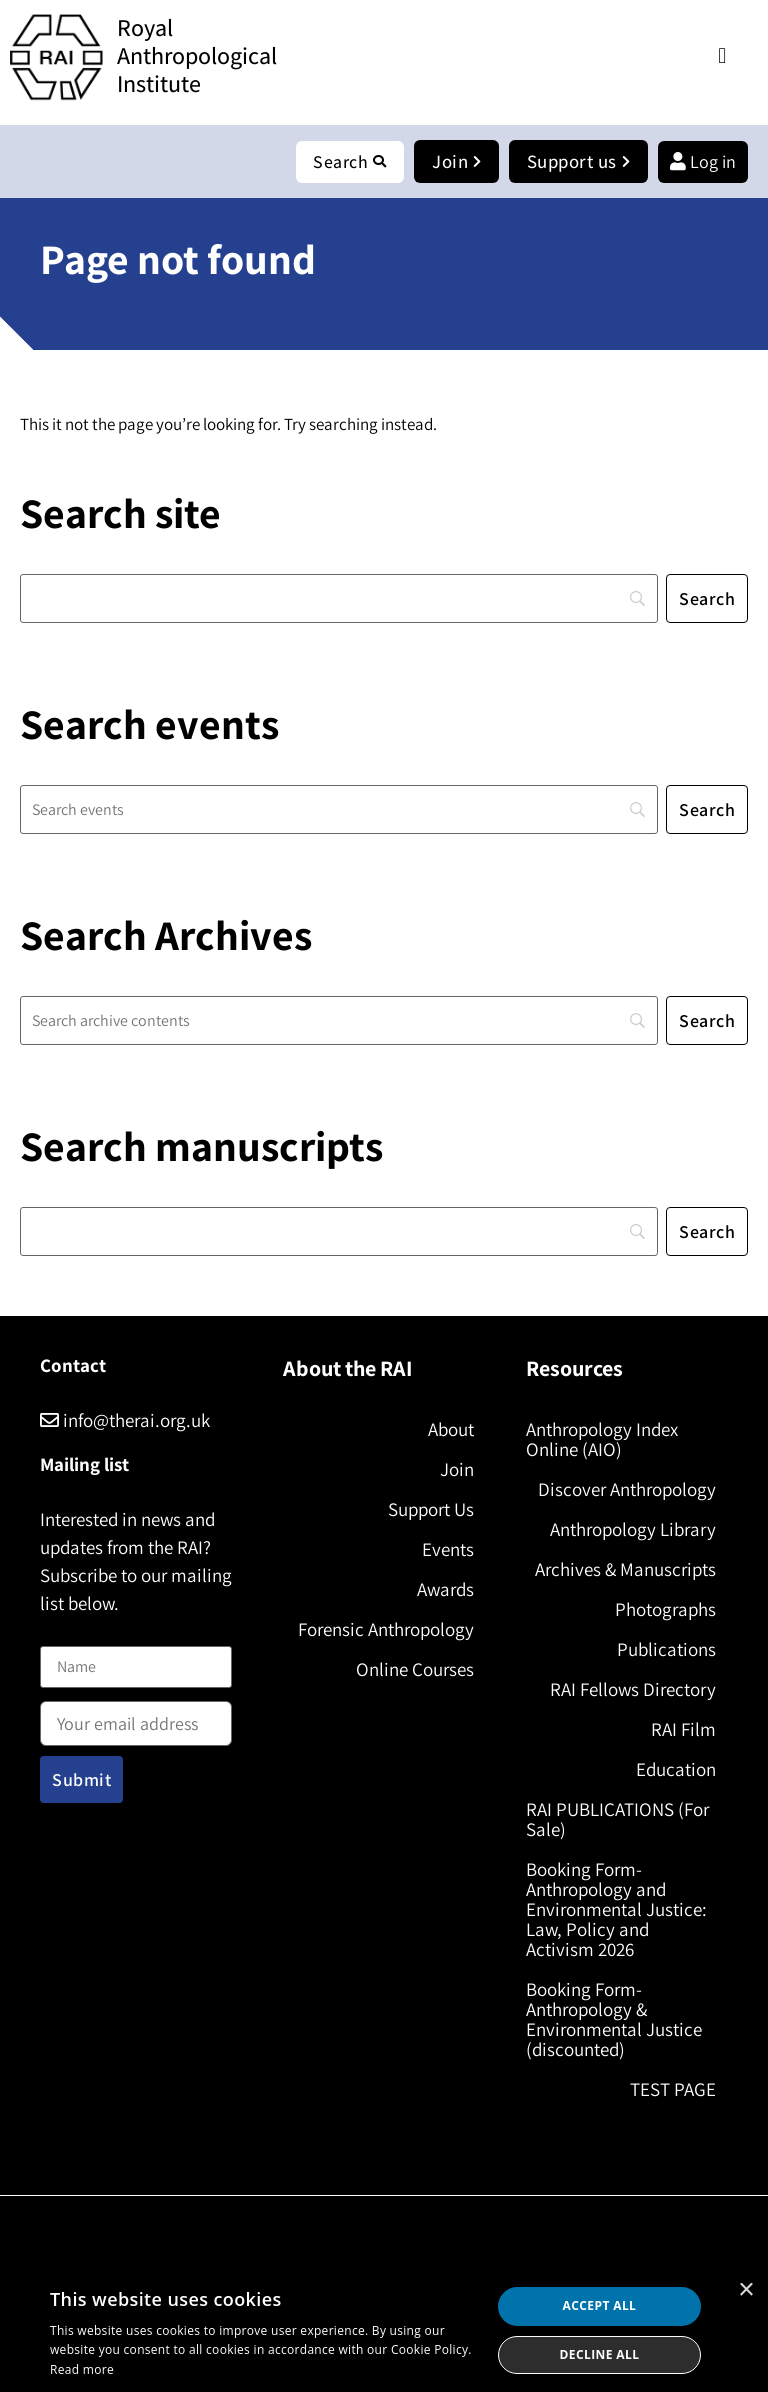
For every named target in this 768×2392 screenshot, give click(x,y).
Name (61, 1634)
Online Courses (415, 1669)
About (451, 1429)
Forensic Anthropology (386, 1629)
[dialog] (384, 2330)
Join (457, 1469)
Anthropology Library (633, 1529)
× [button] (745, 2290)
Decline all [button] (600, 2354)
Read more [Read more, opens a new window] (82, 2369)
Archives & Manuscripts (625, 1569)
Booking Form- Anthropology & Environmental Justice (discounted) (614, 2019)
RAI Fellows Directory (633, 1689)
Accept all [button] (600, 2305)
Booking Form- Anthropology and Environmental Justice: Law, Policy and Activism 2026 (616, 1909)
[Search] (339, 598)
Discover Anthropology (627, 1489)
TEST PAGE (673, 2089)
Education (676, 1769)
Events (448, 1549)
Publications (666, 1649)
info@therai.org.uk (125, 1420)
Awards (445, 1589)
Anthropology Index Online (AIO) (602, 1439)
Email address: (136, 1717)
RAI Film (683, 1729)
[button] (722, 55)
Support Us (431, 1509)
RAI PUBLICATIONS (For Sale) (617, 1819)
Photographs (665, 1609)
